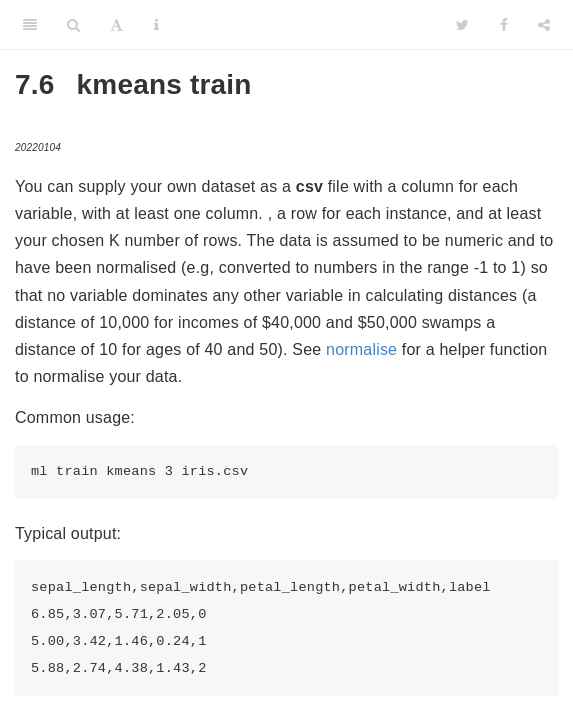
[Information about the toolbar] (156, 25)
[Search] (73, 25)
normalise (361, 349)
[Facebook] (504, 25)
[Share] (544, 25)
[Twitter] (462, 25)
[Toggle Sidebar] (30, 25)
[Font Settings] (116, 25)
